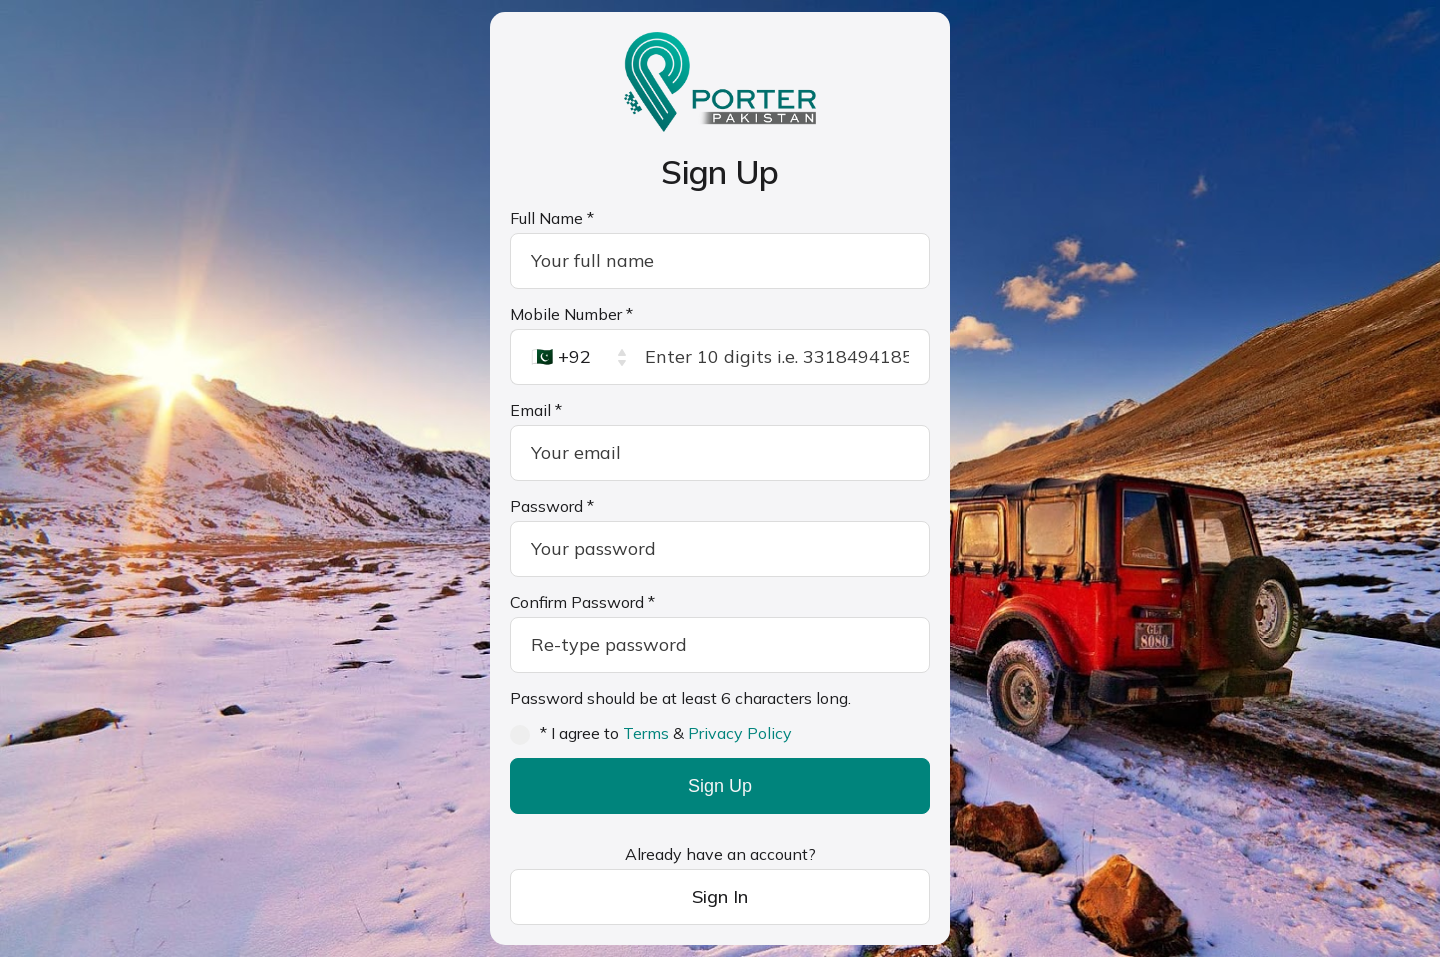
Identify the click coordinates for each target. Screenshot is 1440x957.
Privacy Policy (740, 733)
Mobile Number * (571, 314)
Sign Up (720, 786)
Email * (536, 410)
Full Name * (552, 218)
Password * (552, 506)
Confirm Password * (582, 602)
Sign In (720, 896)
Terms (646, 733)
